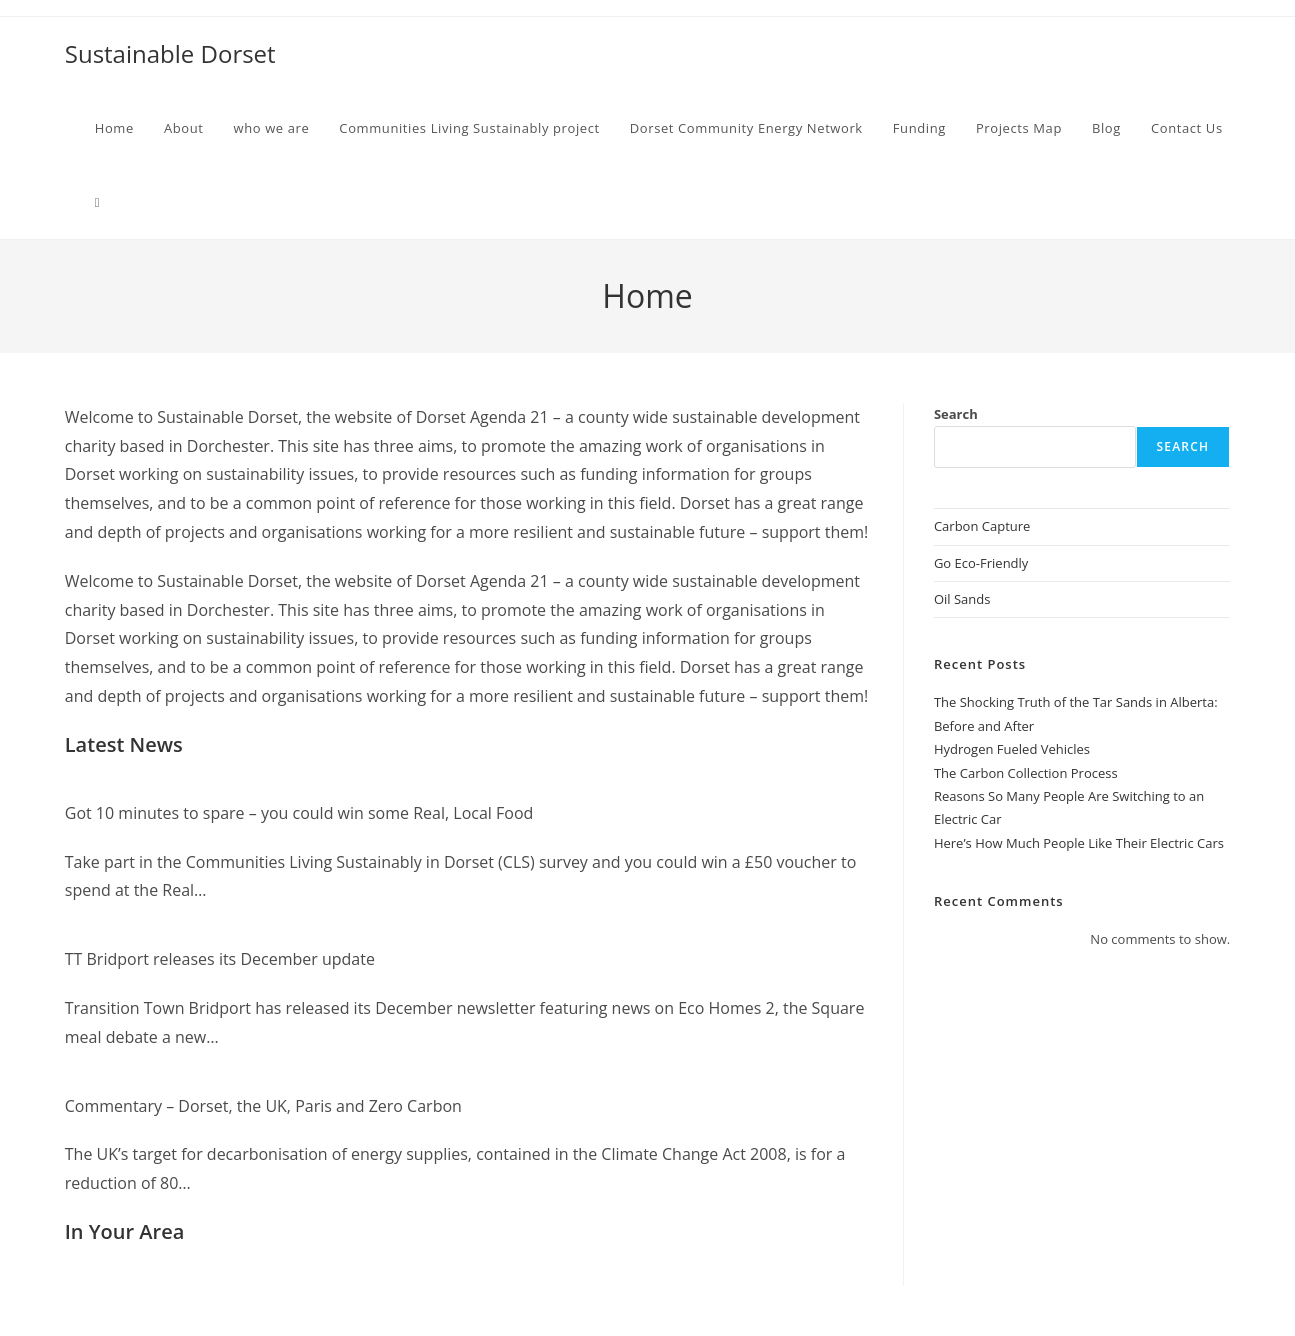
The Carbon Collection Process (1026, 773)
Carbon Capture (982, 526)
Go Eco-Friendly (981, 563)
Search (956, 414)
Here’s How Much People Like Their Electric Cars (1079, 843)
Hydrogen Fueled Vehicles (1012, 749)
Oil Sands (962, 599)
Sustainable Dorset (170, 53)
